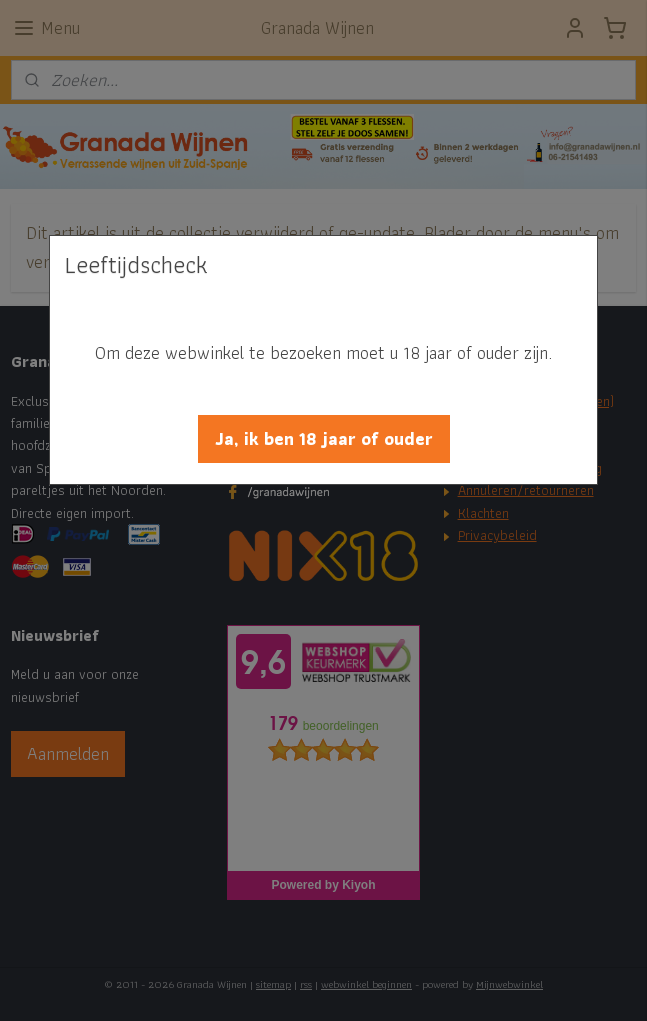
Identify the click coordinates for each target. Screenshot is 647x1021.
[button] (324, 439)
